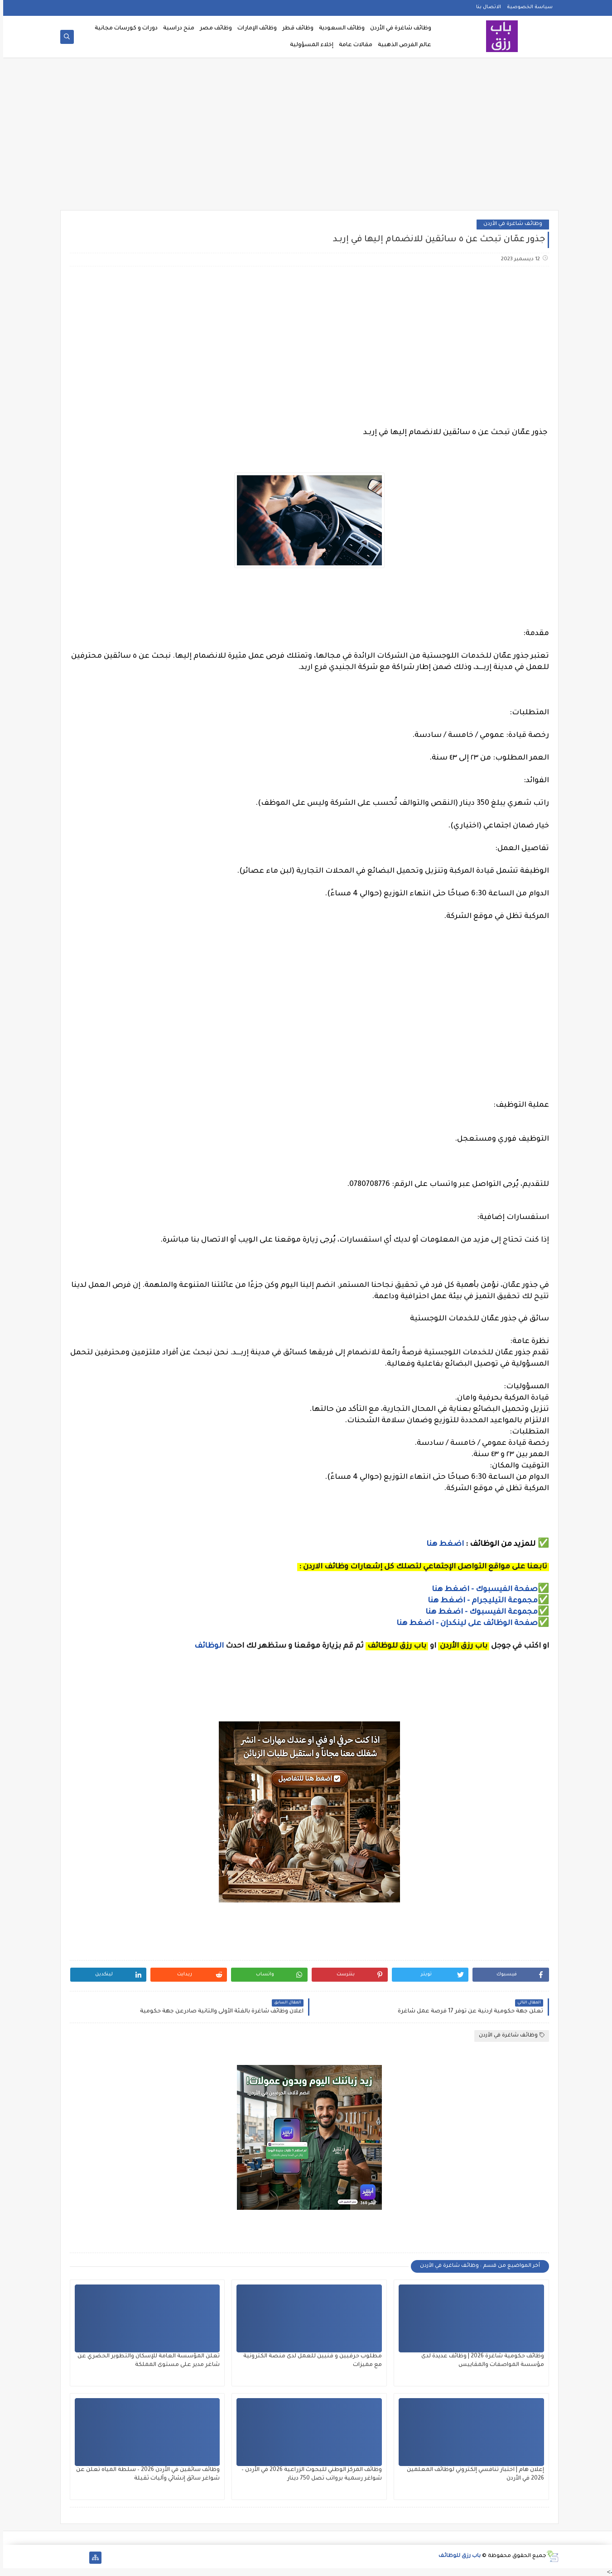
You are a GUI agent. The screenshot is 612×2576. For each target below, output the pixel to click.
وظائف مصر (213, 28)
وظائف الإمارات (254, 28)
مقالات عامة (352, 45)
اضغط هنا (442, 1544)
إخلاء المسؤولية (308, 45)
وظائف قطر (294, 28)
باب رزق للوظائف (456, 2556)
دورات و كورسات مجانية (123, 28)
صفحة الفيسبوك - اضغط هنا (482, 1590)
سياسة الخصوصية (526, 7)
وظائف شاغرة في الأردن (397, 28)
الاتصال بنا (485, 7)
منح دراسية (175, 28)
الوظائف (205, 1646)
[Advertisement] (306, 136)
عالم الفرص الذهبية (401, 45)
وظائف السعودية (338, 28)
